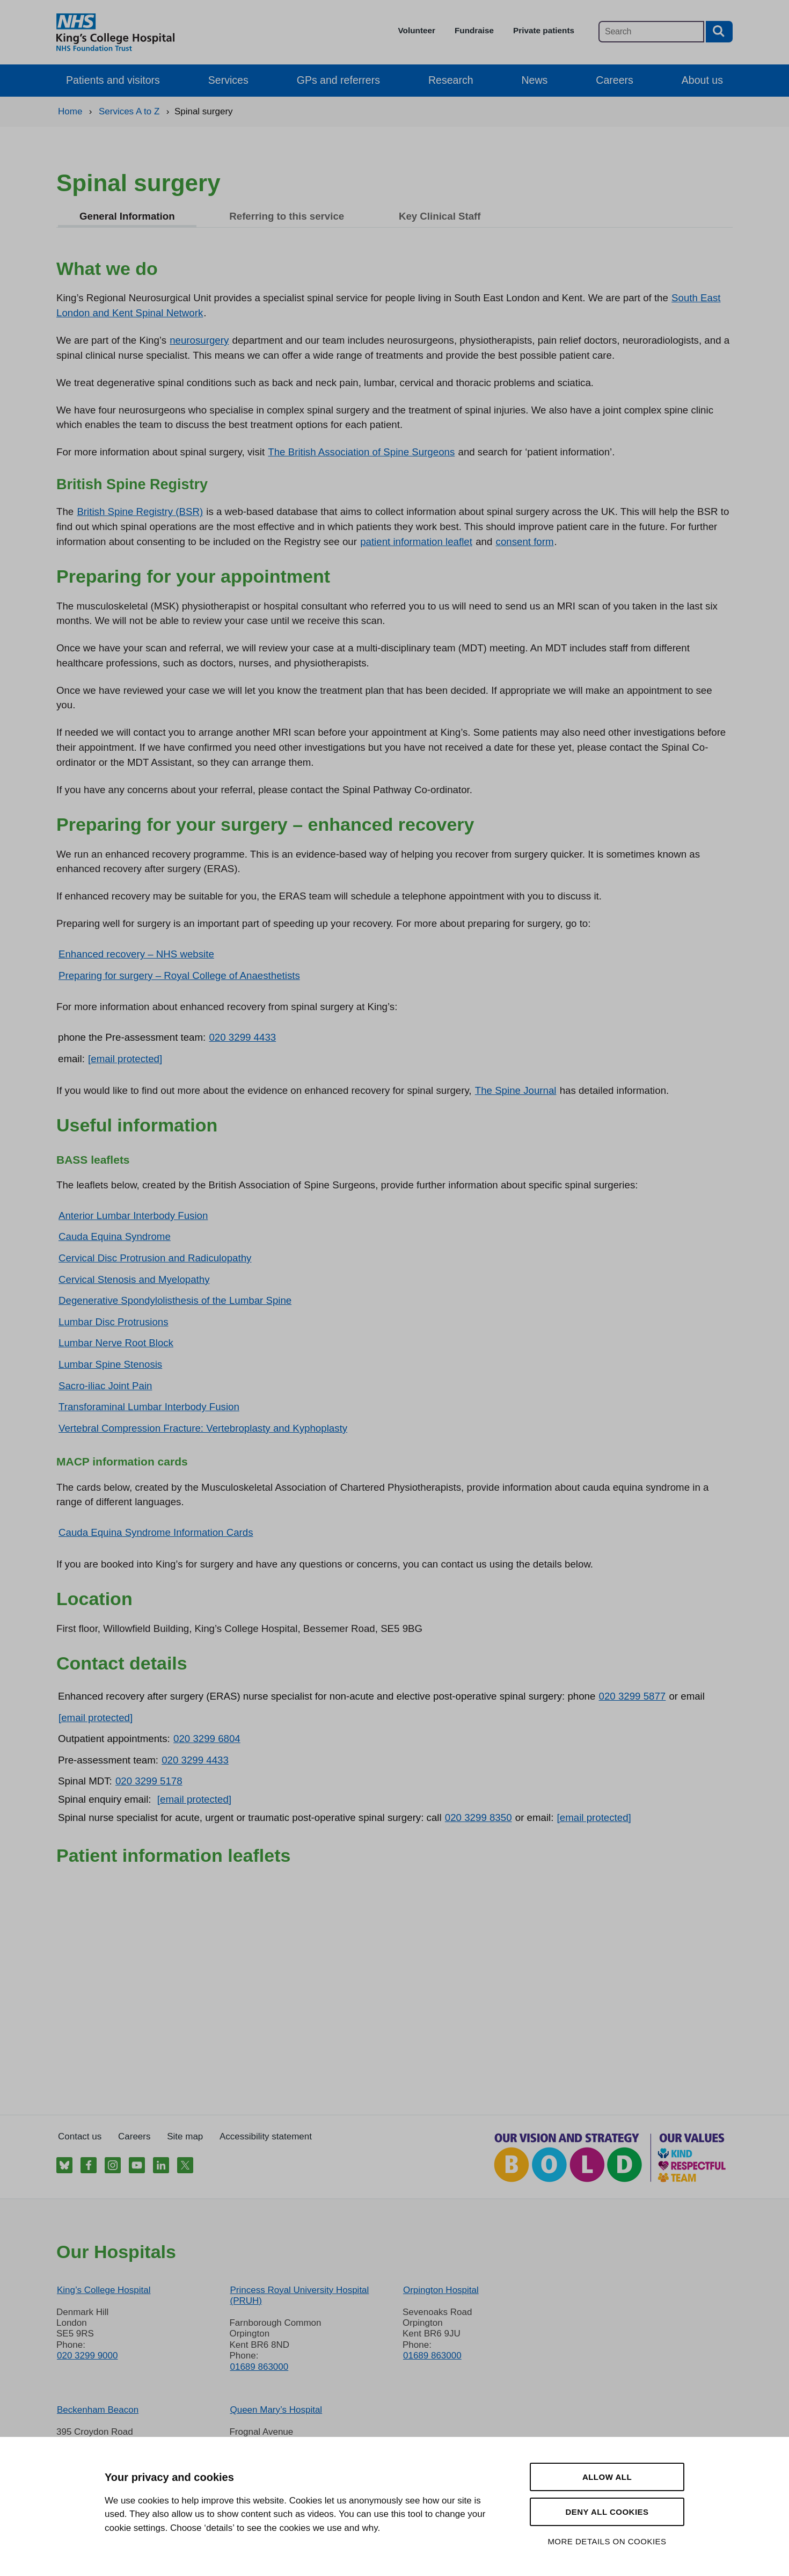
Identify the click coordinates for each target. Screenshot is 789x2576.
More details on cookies (606, 2541)
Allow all (607, 2476)
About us (702, 80)
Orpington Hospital (441, 2290)
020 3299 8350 (478, 1817)
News (535, 80)
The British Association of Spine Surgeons (361, 452)
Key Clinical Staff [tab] (440, 216)
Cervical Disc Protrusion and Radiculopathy (155, 1258)
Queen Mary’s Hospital (276, 2410)
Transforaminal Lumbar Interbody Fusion (149, 1406)
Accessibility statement (266, 2136)
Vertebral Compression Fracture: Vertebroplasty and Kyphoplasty (203, 1428)
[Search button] (719, 31)
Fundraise (474, 30)
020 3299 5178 (148, 1781)
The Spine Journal (516, 1090)
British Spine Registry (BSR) (140, 511)
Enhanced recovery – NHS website (136, 954)
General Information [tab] (127, 216)
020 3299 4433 (242, 1037)
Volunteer (416, 30)
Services (228, 80)
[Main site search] (651, 31)
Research (450, 80)
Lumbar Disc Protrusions (114, 1321)
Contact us (79, 2136)
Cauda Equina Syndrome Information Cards (156, 1532)
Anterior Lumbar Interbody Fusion (133, 1215)
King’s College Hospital (104, 2290)
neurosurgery (199, 340)
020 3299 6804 (206, 1738)
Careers (614, 80)
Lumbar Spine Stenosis (110, 1364)
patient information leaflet (416, 541)
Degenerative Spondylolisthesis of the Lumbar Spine (175, 1300)
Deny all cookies (606, 2511)
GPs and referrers (338, 80)
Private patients (543, 30)
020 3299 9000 (87, 2355)
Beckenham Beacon (97, 2410)
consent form (525, 541)
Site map (185, 2136)
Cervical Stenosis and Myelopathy (134, 1279)
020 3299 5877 (632, 1696)
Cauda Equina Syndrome (115, 1236)
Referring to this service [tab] (286, 216)
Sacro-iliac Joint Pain (105, 1385)
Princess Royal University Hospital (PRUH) (299, 2295)
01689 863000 (259, 2367)
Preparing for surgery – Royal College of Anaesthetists (179, 975)
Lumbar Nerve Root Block (116, 1342)
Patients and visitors (113, 80)
